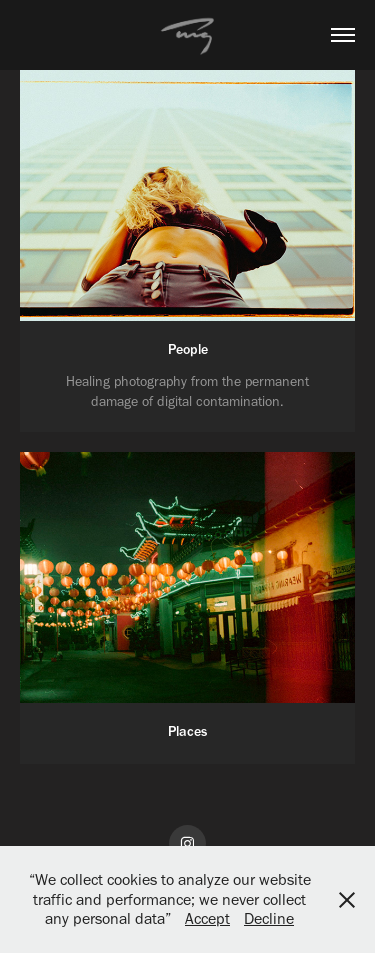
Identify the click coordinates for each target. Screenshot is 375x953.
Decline (269, 918)
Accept (207, 918)
